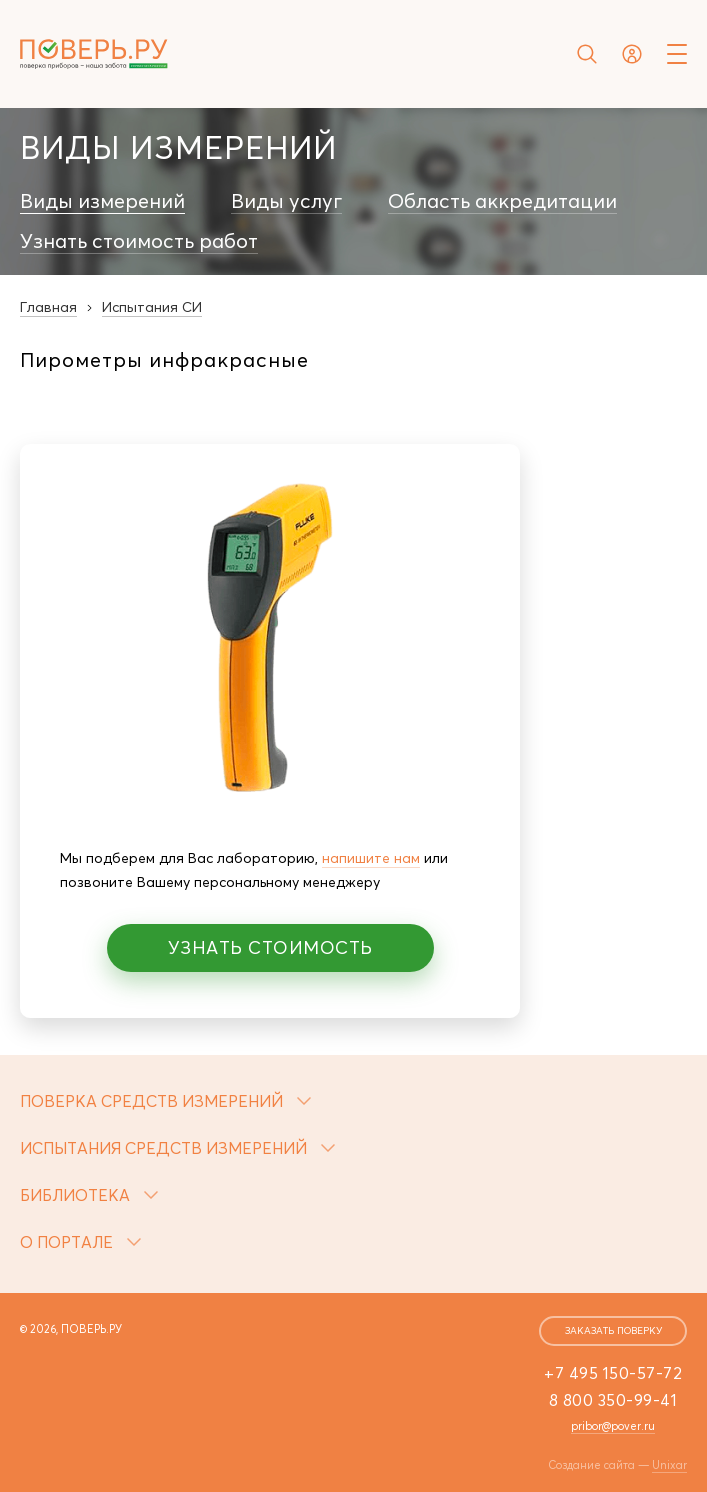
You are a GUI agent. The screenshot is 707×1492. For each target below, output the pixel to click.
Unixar (669, 1465)
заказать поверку (613, 1330)
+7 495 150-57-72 (613, 1373)
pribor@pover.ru (613, 1426)
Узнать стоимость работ (139, 241)
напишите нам (371, 858)
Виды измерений (102, 201)
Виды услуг (286, 201)
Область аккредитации (502, 201)
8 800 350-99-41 (613, 1400)
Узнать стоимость (270, 947)
